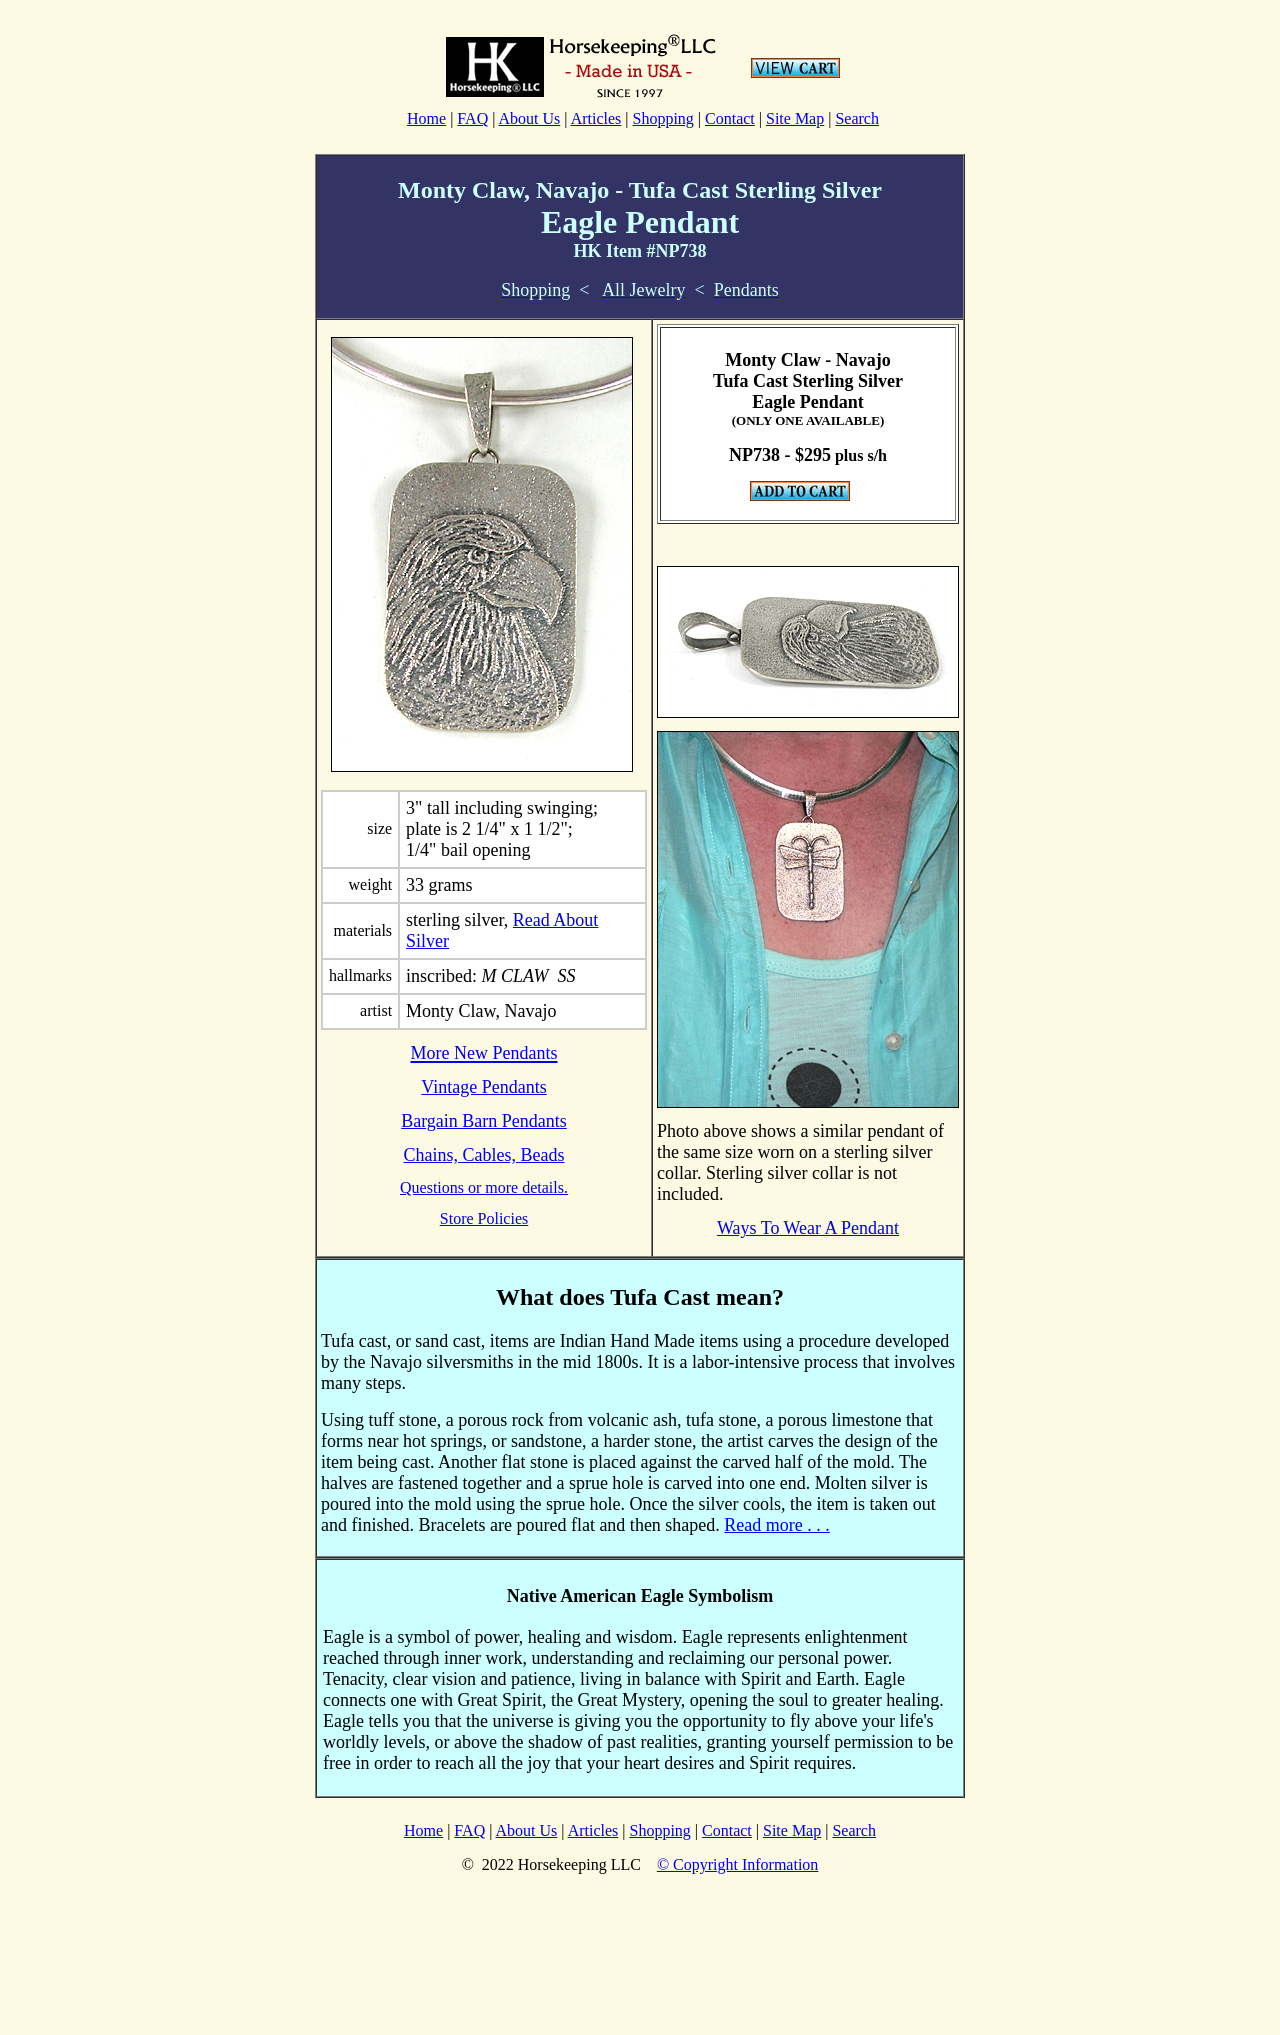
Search (857, 118)
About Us (530, 118)
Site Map (795, 118)
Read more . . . (776, 1525)
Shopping (662, 118)
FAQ (472, 118)
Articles (596, 118)
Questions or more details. (484, 1187)
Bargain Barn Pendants (484, 1121)
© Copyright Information (737, 1864)
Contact (730, 118)
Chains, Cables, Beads (484, 1155)
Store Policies (484, 1218)
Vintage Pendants (483, 1087)
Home (426, 118)
